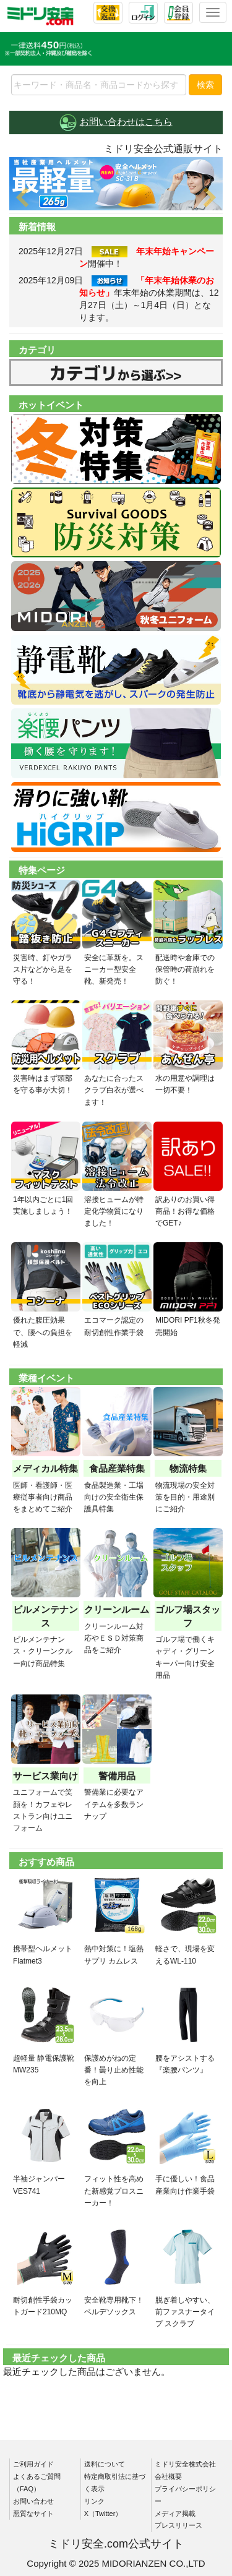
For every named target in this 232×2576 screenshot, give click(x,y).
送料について (104, 2464)
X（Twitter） (103, 2513)
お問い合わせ (33, 2501)
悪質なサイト (33, 2513)
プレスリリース (178, 2525)
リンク (94, 2501)
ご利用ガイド (33, 2464)
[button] (25, 183)
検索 (205, 85)
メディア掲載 (175, 2513)
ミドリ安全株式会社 (185, 2464)
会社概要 (168, 2476)
